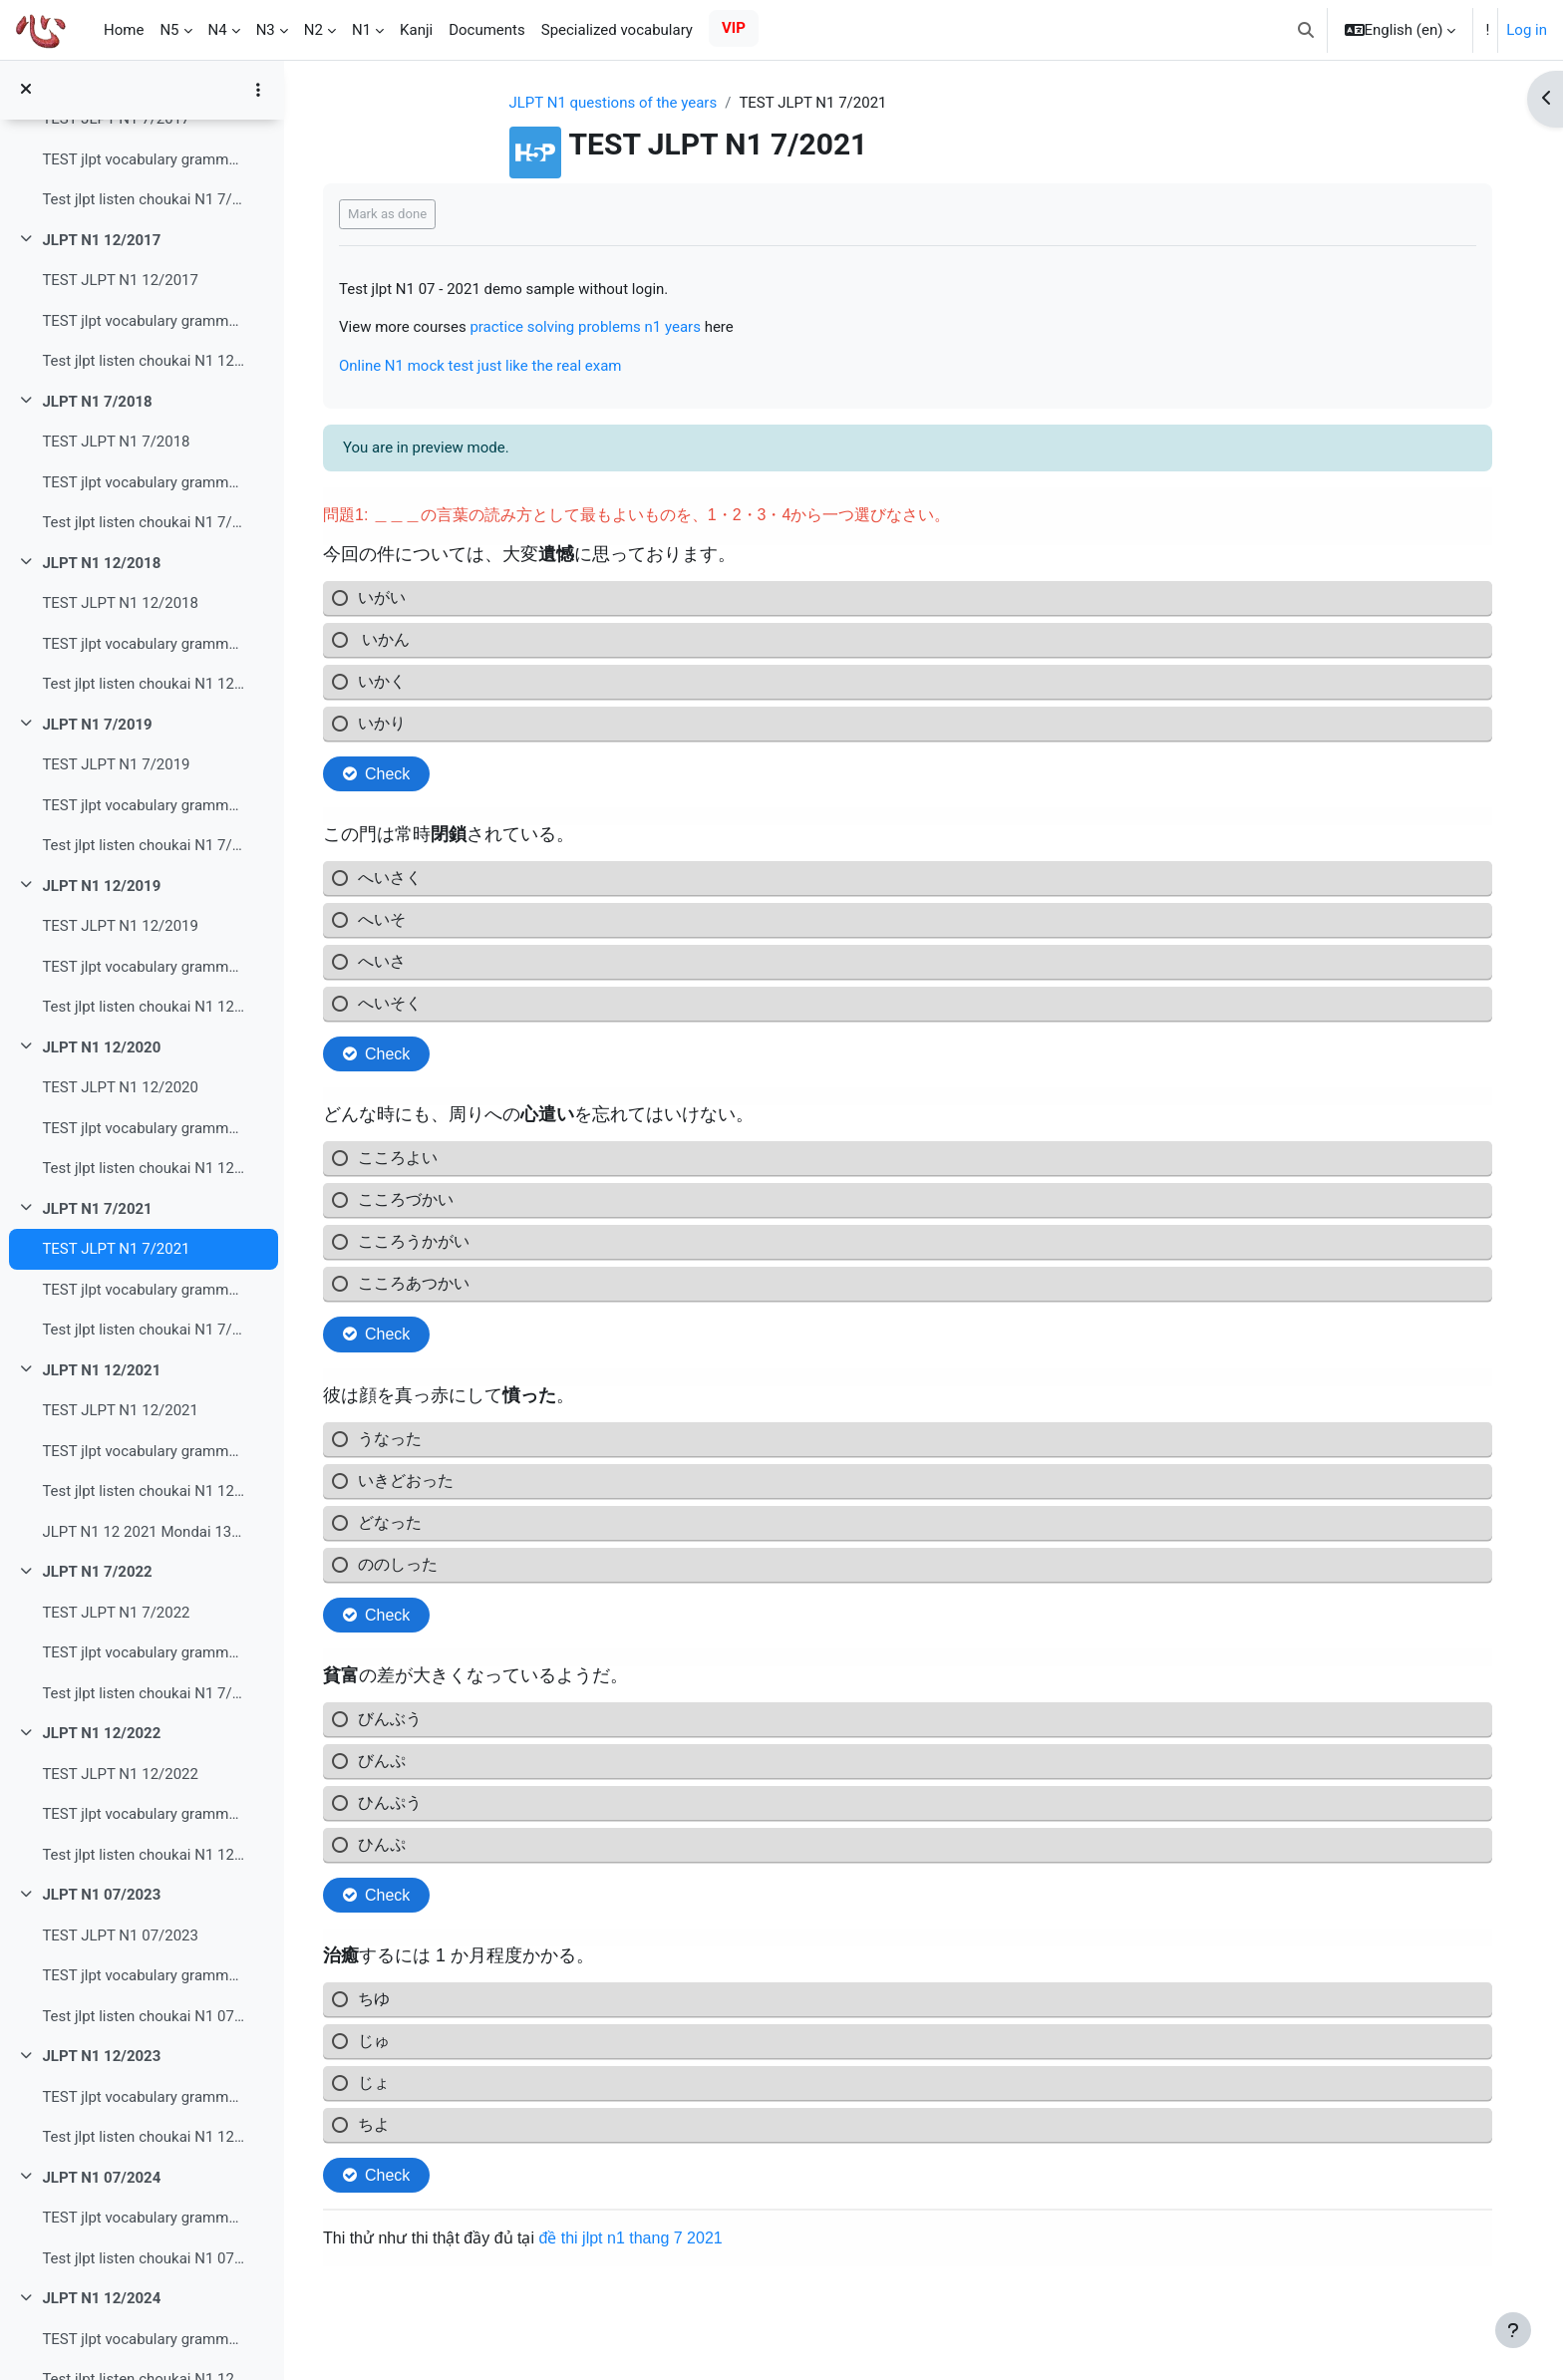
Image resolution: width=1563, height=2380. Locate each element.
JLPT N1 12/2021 (101, 1370)
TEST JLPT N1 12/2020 (120, 1087)
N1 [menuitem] (361, 30)
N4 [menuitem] (217, 30)
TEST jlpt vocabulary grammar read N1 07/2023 (143, 1975)
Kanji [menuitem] (416, 30)
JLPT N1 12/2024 (101, 2298)
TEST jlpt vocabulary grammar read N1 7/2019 (143, 805)
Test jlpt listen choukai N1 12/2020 (143, 1168)
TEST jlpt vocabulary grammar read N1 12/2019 (143, 967)
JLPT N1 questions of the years (613, 103)
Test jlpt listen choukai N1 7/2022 (143, 1693)
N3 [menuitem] (265, 30)
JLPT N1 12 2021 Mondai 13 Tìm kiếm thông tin (143, 1532)
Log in (1526, 30)
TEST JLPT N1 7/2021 (115, 1249)
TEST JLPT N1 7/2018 (115, 441)
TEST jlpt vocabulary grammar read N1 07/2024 (143, 2218)
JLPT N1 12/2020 (101, 1047)
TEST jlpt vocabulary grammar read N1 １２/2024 (143, 2339)
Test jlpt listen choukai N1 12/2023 (143, 2137)
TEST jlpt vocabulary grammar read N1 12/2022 (143, 1814)
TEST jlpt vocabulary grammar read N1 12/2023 (143, 2097)
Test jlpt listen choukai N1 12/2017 (143, 361)
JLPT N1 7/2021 (97, 1209)
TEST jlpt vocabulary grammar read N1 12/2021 (143, 1451)
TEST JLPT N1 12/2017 (120, 280)
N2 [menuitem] (313, 30)
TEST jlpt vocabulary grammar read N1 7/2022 (143, 1652)
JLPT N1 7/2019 (97, 725)
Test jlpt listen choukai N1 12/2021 (143, 1491)
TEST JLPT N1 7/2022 (115, 1613)
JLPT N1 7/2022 (97, 1572)
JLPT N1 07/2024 (101, 2178)
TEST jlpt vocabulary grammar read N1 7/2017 (143, 159)
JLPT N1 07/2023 (101, 1895)
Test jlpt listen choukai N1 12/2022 (143, 1855)
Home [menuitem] (124, 30)
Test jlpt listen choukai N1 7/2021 (143, 1330)
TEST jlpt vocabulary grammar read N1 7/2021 (143, 1290)
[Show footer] (1513, 2330)
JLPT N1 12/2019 (101, 886)
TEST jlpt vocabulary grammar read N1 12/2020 (143, 1128)
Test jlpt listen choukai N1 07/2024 (143, 2258)
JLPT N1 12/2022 (101, 1733)
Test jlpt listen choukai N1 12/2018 (143, 684)
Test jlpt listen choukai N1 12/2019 (143, 1007)
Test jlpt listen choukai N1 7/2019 (143, 845)
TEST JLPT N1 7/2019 (115, 764)
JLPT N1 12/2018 (101, 563)
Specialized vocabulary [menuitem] (617, 30)
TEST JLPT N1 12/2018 (120, 603)
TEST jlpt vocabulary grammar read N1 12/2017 (143, 321)
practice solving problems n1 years (585, 327)
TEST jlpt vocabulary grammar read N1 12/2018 (143, 644)
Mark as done (387, 213)
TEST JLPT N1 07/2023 (120, 1935)
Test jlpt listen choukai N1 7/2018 (143, 522)
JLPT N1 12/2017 (101, 240)
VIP (734, 28)
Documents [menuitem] (487, 30)
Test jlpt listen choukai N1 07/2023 (143, 2016)
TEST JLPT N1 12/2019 (120, 926)
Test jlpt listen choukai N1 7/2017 (143, 199)
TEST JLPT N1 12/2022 (120, 1774)
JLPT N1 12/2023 (101, 2056)
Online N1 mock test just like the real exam (480, 366)
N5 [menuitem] (168, 30)
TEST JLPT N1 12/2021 (120, 1410)
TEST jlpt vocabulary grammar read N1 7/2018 (143, 482)
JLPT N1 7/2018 (97, 402)
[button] (1306, 30)
